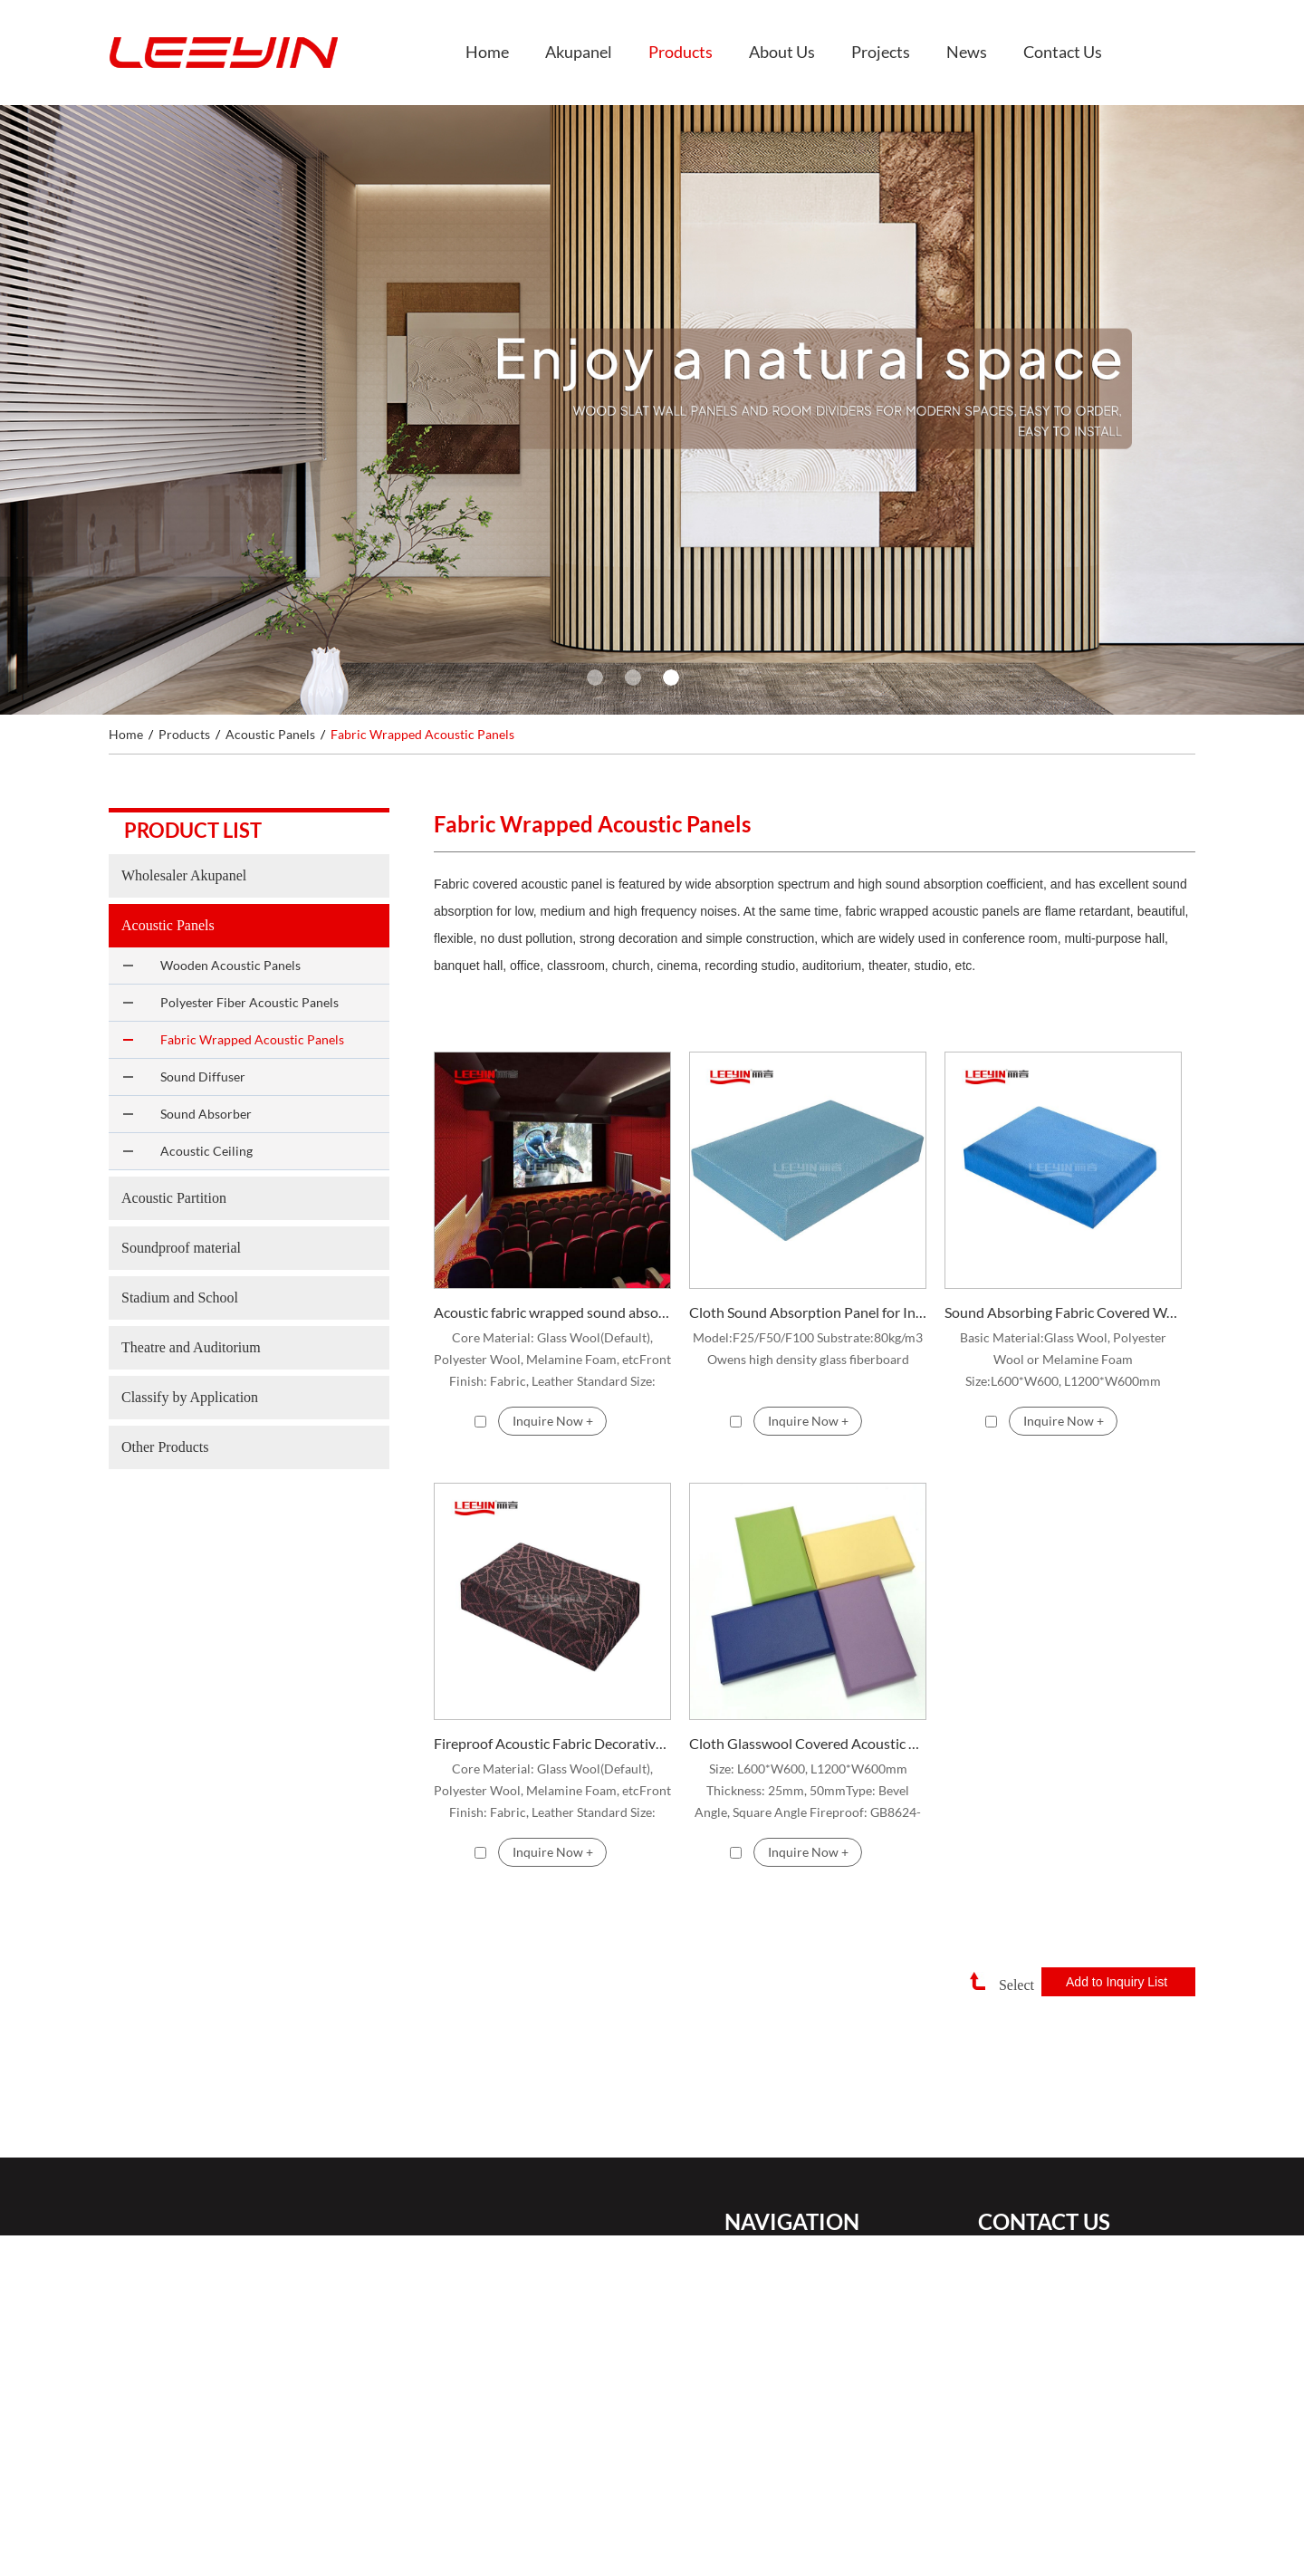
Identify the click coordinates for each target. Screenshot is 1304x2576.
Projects (880, 52)
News (966, 52)
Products (680, 52)
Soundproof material (181, 1247)
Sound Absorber (206, 1113)
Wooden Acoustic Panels (230, 965)
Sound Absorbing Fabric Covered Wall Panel (1063, 1312)
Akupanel (578, 52)
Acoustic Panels (270, 734)
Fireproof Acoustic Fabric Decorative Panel (552, 1743)
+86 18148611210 (1093, 2351)
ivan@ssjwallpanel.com (1086, 2293)
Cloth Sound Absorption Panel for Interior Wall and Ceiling (807, 1312)
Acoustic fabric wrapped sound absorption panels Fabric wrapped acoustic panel (552, 1312)
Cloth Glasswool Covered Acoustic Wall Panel (807, 1743)
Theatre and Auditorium (191, 1347)
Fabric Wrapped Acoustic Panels (422, 734)
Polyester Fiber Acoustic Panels (249, 1002)
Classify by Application (189, 1397)
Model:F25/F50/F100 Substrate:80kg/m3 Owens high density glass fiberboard (808, 1348)
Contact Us (1062, 52)
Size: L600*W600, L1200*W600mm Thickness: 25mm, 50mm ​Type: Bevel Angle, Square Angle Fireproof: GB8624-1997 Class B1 (808, 1792)
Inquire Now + (553, 1420)
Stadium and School (179, 1297)
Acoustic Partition (173, 1198)
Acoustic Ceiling (206, 1150)
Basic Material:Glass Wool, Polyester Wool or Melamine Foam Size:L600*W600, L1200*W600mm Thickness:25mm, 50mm (1063, 1361)
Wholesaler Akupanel (183, 875)
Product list (193, 830)
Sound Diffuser (202, 1076)
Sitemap (747, 2562)
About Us (782, 52)
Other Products (164, 1447)
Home (487, 52)
